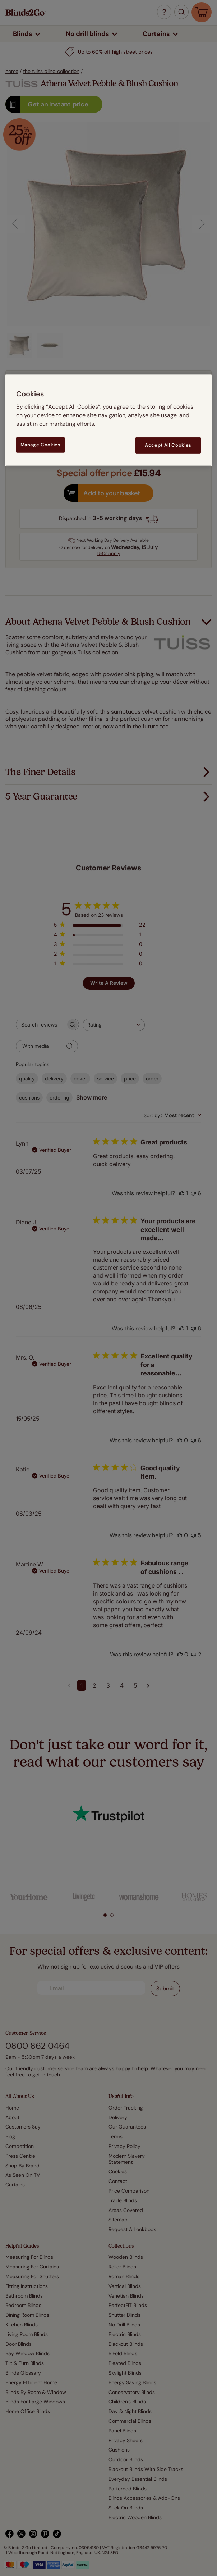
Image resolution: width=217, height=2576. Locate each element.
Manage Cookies (40, 445)
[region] (108, 420)
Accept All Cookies (168, 445)
